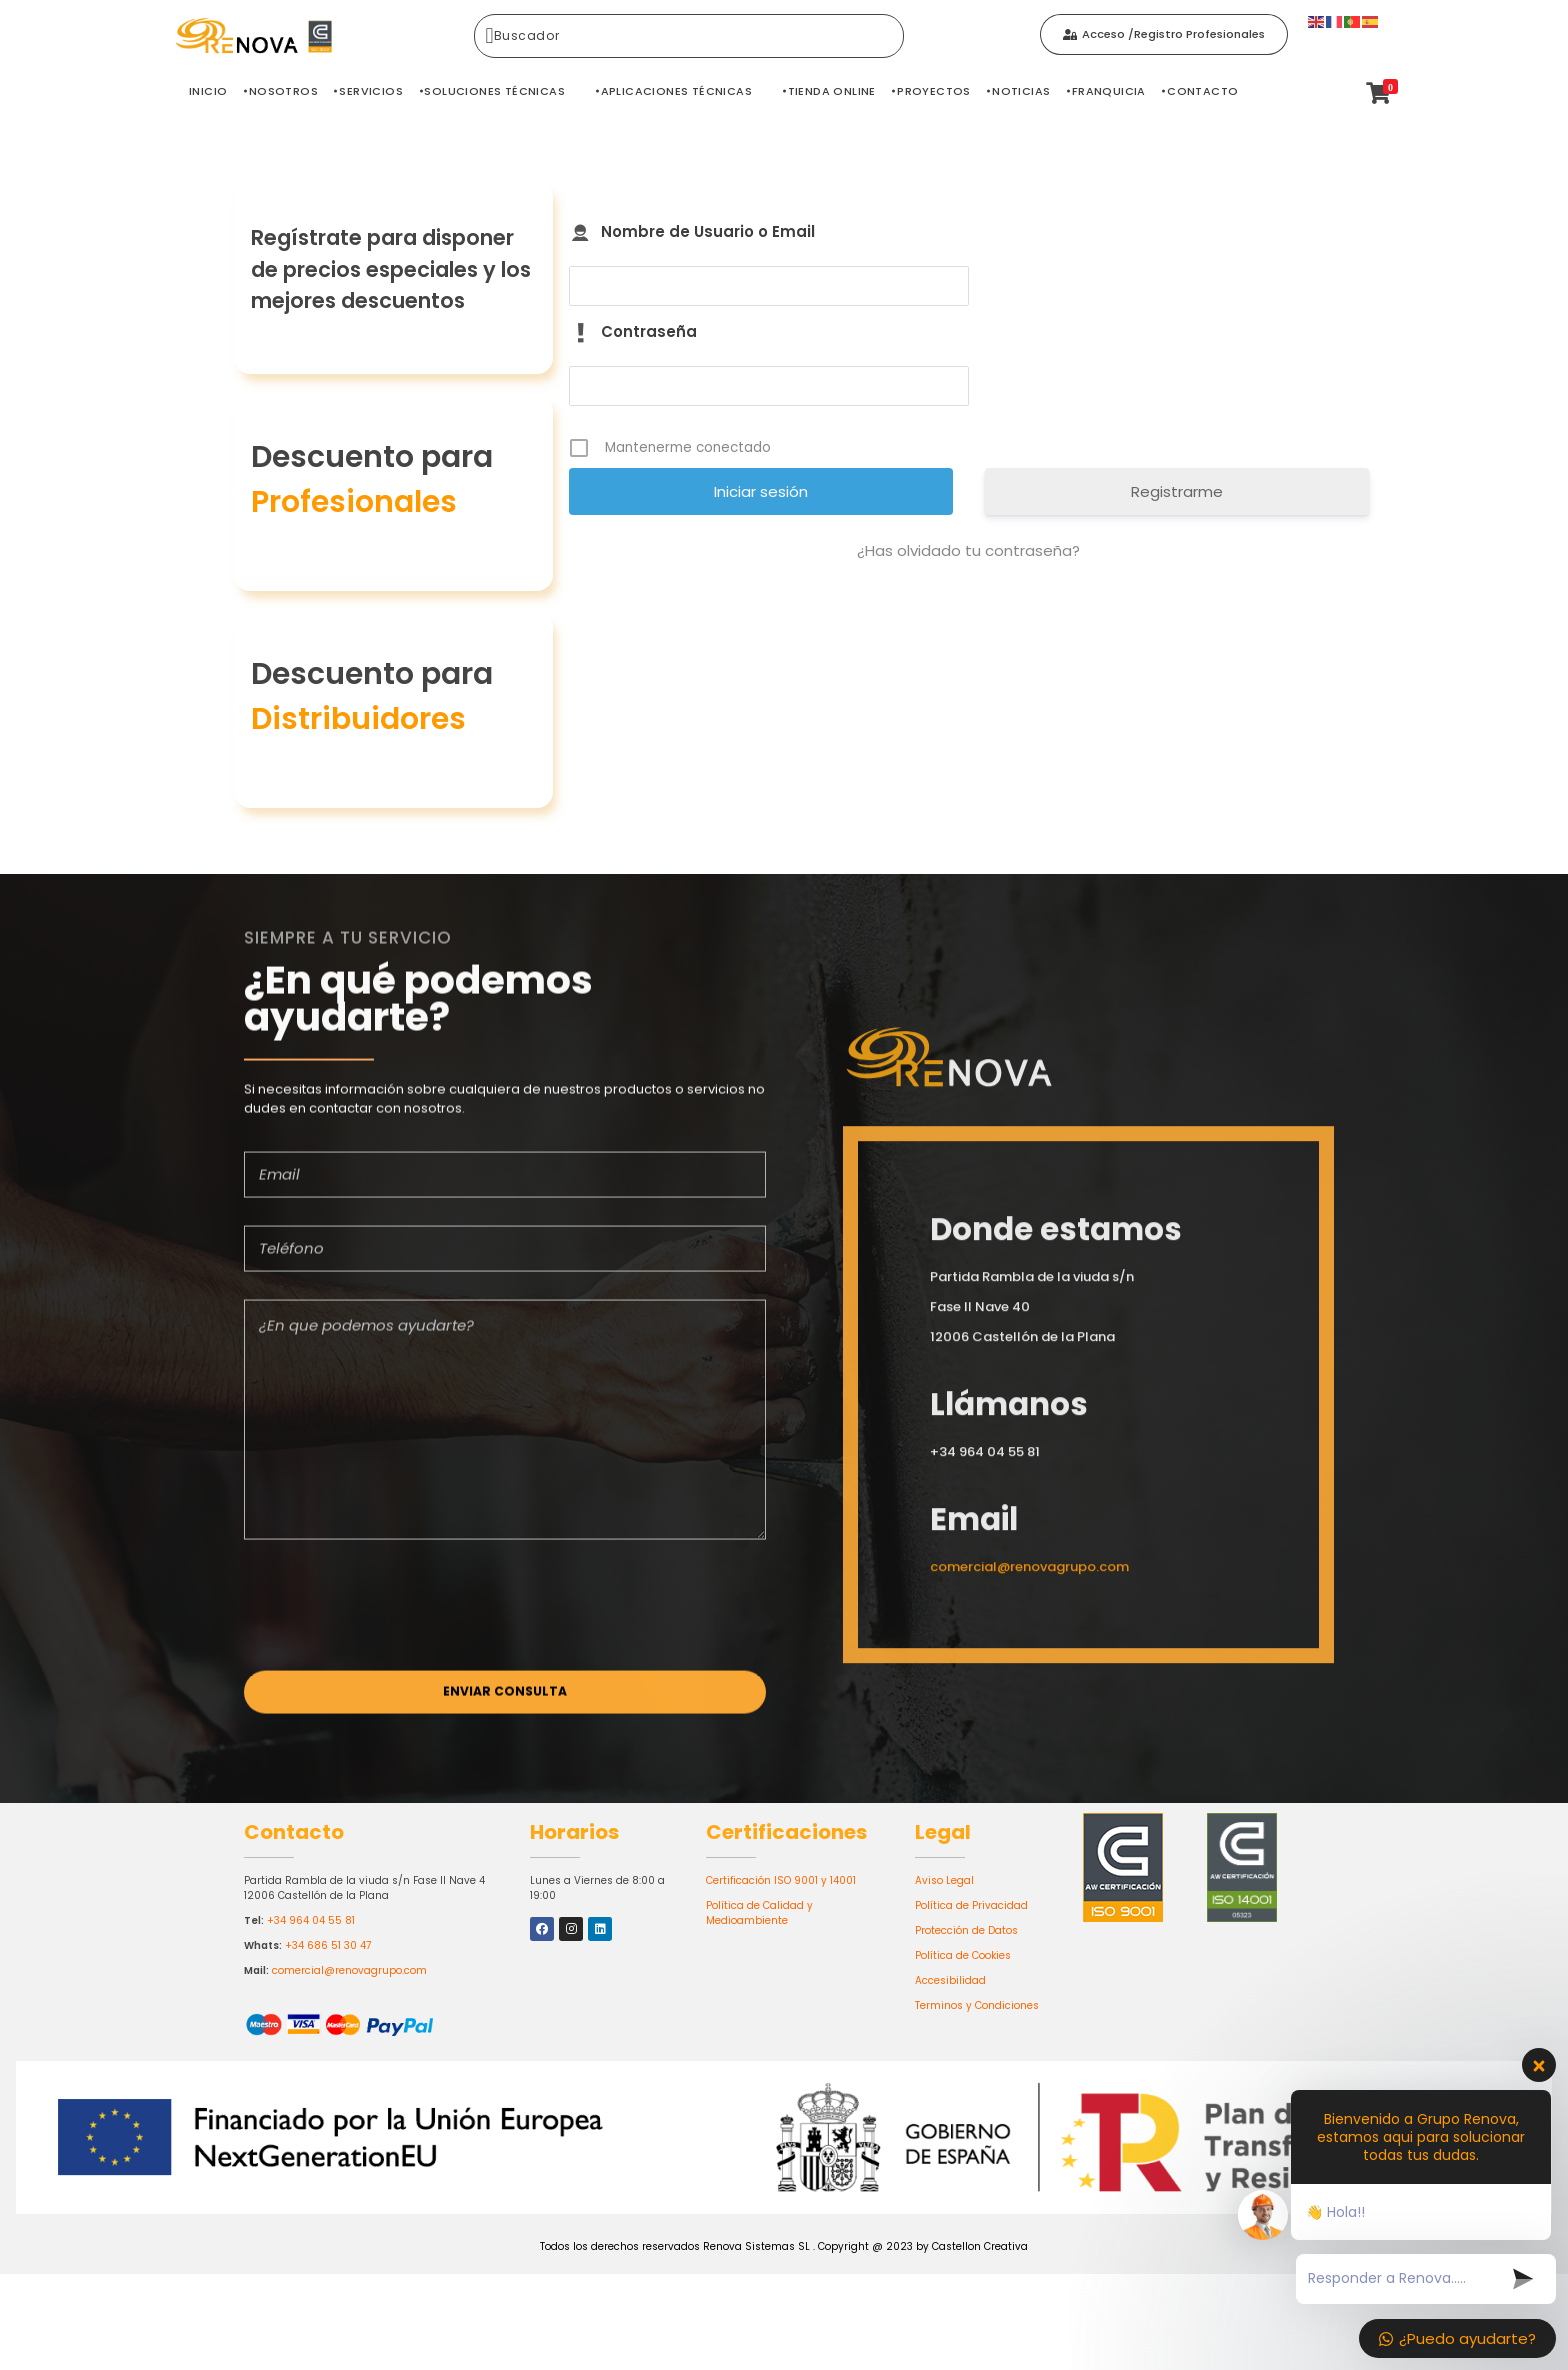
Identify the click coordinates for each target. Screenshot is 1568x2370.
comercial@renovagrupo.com (349, 1970)
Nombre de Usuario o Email (708, 231)
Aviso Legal (944, 1880)
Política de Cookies (963, 1955)
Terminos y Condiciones (977, 2005)
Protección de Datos (966, 1930)
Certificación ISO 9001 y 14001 (781, 1880)
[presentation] (396, 1613)
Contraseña (649, 331)
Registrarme (1177, 491)
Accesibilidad (950, 1980)
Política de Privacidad (971, 1905)
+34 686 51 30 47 (328, 1945)
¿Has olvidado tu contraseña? (968, 550)
